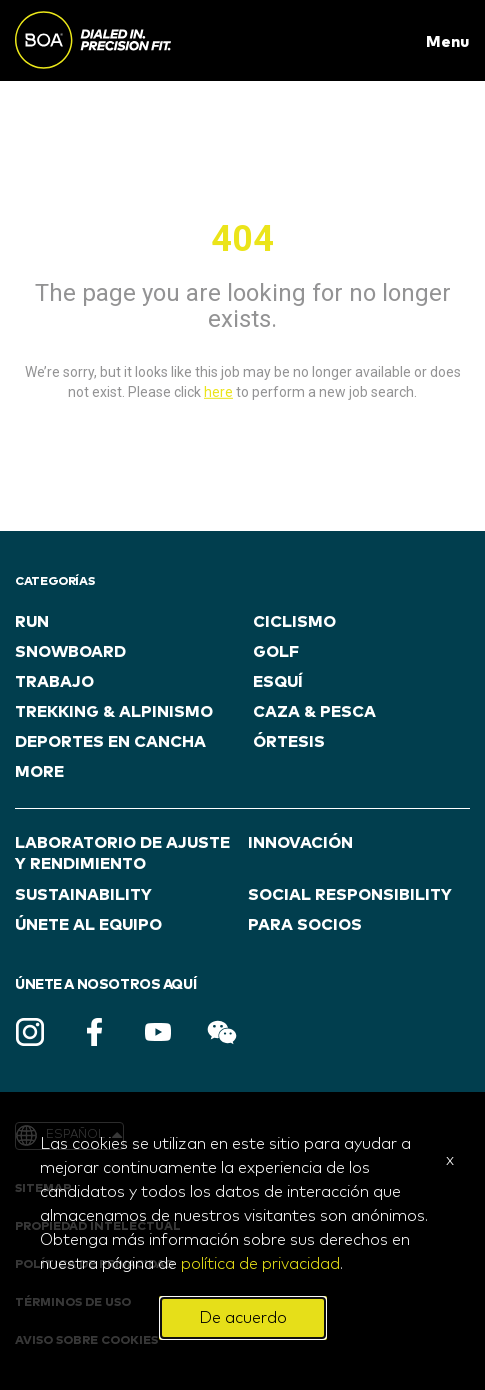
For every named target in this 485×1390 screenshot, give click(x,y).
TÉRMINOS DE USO (73, 1303)
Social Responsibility (350, 895)
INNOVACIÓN (300, 843)
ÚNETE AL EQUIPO (88, 925)
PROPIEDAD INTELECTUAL (98, 1227)
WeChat (222, 1032)
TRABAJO (54, 682)
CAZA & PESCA (314, 712)
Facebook (94, 1032)
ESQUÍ (278, 682)
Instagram (30, 1032)
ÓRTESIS (289, 742)
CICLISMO (294, 622)
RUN (32, 622)
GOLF (276, 652)
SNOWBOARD (70, 652)
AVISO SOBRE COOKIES (86, 1341)
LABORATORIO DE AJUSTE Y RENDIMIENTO (122, 853)
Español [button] (84, 1135)
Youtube (158, 1032)
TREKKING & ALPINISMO (114, 712)
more (39, 772)
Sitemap (43, 1189)
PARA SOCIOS (305, 925)
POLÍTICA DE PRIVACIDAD (94, 1265)
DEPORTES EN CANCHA (110, 742)
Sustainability (83, 895)
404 (242, 239)
